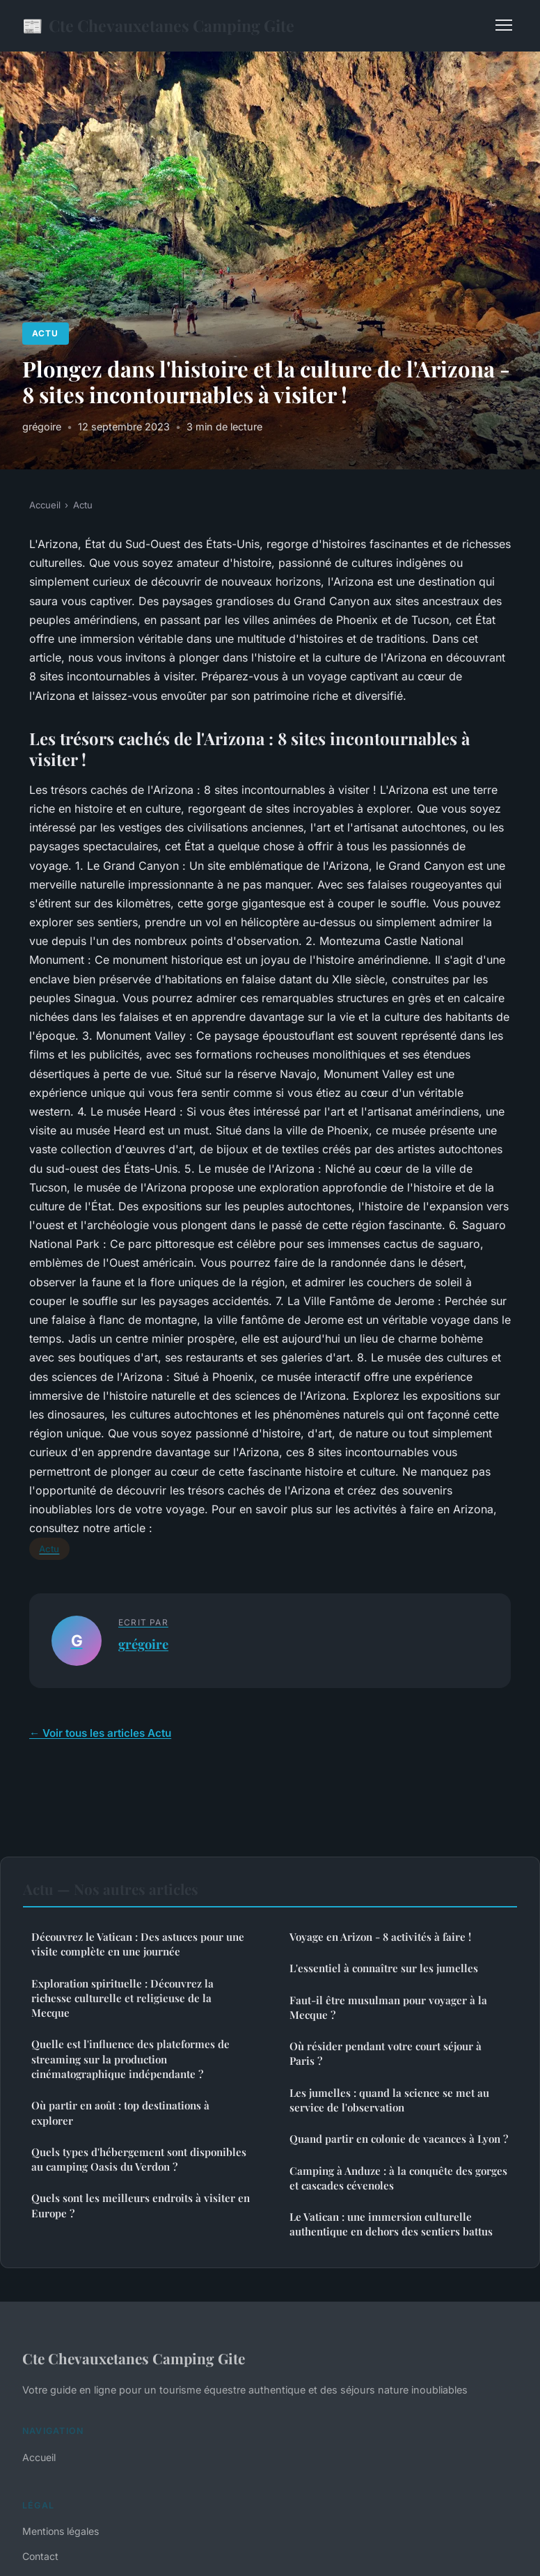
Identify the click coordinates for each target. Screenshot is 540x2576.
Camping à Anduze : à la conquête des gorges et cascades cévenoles (398, 2178)
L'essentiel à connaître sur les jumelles (383, 1968)
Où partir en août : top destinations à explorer (120, 2112)
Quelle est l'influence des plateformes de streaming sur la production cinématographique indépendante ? (130, 2059)
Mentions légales (60, 2531)
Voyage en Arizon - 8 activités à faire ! (380, 1937)
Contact (40, 2556)
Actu (45, 333)
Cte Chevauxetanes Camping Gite (158, 25)
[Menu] (504, 25)
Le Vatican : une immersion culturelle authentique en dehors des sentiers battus (391, 2224)
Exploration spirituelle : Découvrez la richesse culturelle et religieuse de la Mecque (122, 1998)
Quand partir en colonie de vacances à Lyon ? (398, 2139)
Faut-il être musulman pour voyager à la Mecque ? (388, 2007)
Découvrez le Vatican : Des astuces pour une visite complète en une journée (137, 1944)
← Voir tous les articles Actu (100, 1733)
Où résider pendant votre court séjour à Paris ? (385, 2053)
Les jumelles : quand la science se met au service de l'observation (389, 2100)
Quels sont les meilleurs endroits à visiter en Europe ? (140, 2205)
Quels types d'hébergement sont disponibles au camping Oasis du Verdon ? (138, 2159)
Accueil (45, 504)
